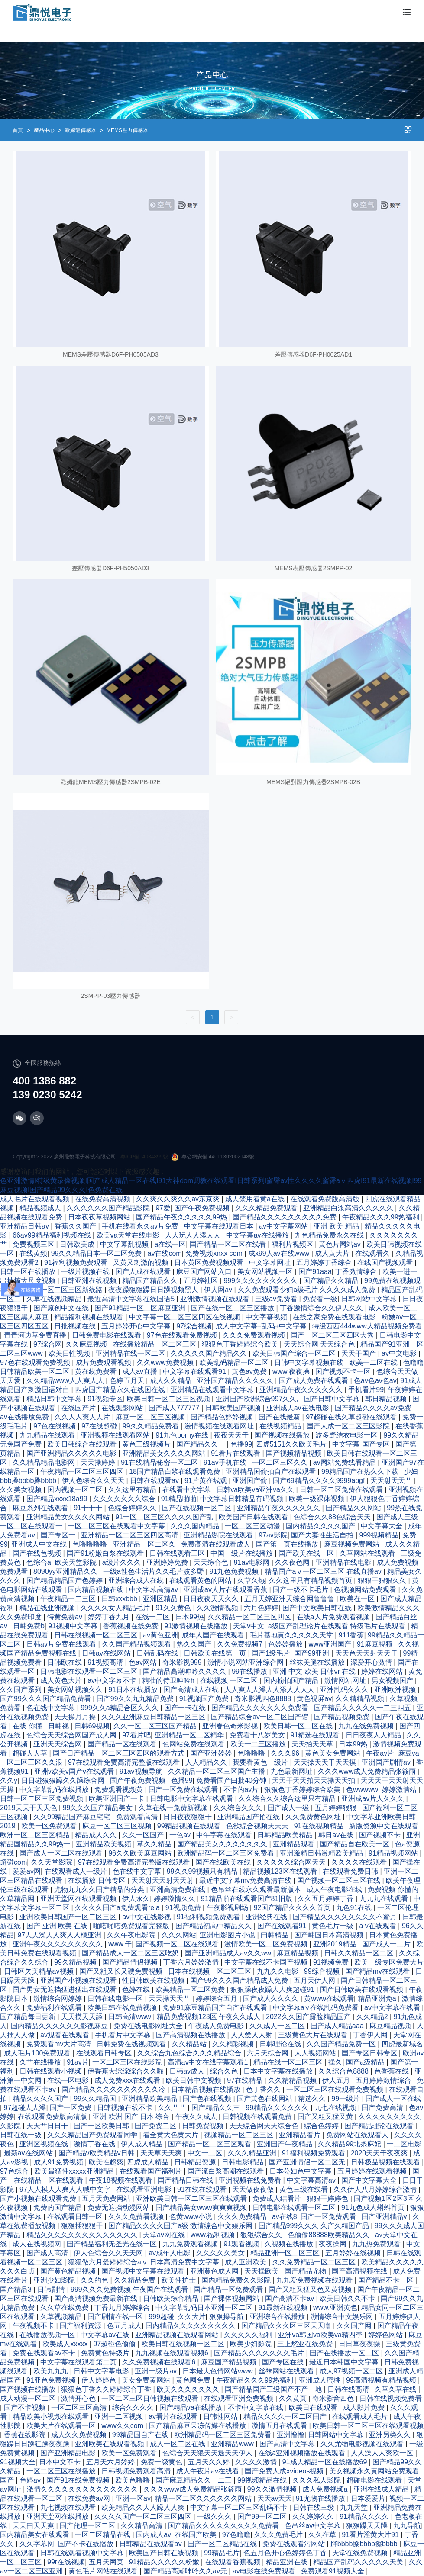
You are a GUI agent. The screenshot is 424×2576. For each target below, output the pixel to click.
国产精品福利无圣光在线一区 (113, 2244)
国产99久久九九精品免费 (136, 1698)
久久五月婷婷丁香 (326, 1898)
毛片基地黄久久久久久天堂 (292, 1635)
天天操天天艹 (170, 1998)
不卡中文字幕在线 (256, 2407)
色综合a (38, 1562)
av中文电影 (400, 1353)
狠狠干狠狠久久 (383, 1580)
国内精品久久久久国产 (321, 1526)
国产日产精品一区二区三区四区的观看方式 (119, 1753)
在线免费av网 (90, 2498)
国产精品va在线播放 (191, 2407)
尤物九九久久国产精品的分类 (100, 1889)
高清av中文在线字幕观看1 (209, 2062)
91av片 (78, 2062)
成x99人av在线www (279, 1253)
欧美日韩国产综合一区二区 (294, 1353)
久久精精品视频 (361, 1698)
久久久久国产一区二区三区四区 (143, 2516)
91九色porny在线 (182, 1435)
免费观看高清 (137, 1816)
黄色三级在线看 (304, 2189)
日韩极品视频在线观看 (386, 2162)
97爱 (162, 1208)
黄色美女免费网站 (333, 1753)
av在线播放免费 (25, 1417)
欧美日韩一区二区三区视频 (169, 1398)
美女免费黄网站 (147, 2380)
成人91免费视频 (59, 2162)
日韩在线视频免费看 (390, 2398)
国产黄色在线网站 (265, 2098)
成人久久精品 (171, 1380)
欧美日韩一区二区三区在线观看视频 (368, 2425)
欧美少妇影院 (251, 2344)
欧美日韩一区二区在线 (298, 1726)
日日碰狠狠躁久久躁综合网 (63, 1780)
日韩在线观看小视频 (51, 2071)
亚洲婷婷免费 (168, 1562)
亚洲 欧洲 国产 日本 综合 (132, 2116)
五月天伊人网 (315, 1980)
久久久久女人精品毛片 (116, 1607)
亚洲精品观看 (294, 1844)
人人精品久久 (207, 1762)
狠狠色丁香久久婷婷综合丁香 (107, 2389)
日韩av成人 (187, 2071)
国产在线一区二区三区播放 (233, 1308)
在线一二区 (153, 1617)
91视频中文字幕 (73, 1626)
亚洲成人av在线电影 (298, 1408)
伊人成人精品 (142, 2144)
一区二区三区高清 (79, 2407)
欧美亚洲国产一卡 (117, 1798)
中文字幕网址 (270, 1262)
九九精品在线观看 (48, 1435)
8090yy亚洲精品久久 (66, 1571)
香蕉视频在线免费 (131, 1626)
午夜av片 (380, 1753)
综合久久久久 (133, 2407)
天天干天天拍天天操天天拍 (314, 1780)
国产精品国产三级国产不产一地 (274, 2389)
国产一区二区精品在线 (223, 2543)
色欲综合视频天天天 (258, 1826)
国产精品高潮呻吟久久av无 (186, 2571)
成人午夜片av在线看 (208, 2471)
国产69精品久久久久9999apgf (320, 1480)
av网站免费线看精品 (345, 1462)
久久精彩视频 (234, 2044)
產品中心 (44, 130)
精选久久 (312, 2098)
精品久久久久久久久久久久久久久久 (82, 2234)
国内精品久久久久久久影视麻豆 (60, 2025)
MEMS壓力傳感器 (127, 130)
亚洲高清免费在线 (178, 1889)
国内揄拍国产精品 (291, 1680)
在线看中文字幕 (187, 1489)
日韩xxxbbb (120, 1598)
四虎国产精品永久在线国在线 (121, 1389)
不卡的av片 (241, 1789)
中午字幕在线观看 (224, 1835)
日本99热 (189, 1617)
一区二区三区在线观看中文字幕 (117, 1526)
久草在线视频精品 (55, 1298)
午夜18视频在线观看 (121, 2180)
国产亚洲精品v (385, 2216)
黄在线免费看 (96, 1371)
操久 (335, 2062)
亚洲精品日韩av (25, 1226)
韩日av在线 (336, 1835)
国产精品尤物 (306, 2271)
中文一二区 (206, 2153)
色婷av (30, 2480)
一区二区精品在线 (103, 2534)
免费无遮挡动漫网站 (119, 2207)
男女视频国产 (393, 1680)
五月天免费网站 (107, 2198)
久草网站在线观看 (368, 1553)
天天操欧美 (262, 2271)
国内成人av (153, 2534)
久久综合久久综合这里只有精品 (288, 1798)
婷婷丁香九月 (109, 1617)
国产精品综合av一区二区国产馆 (260, 1717)
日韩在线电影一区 (116, 1998)
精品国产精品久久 (150, 1280)
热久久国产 (195, 1644)
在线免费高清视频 (103, 1199)
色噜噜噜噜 (90, 1544)
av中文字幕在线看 (393, 2007)
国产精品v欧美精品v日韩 (97, 2153)
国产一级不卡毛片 (301, 1589)
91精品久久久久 (365, 2516)
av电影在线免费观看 (265, 2571)
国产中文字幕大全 (369, 2180)
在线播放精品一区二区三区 (155, 1344)
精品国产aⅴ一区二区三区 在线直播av (324, 1571)
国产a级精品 (366, 2062)
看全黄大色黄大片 (171, 2135)
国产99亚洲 (312, 1653)
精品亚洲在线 (287, 2562)
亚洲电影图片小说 (228, 1935)
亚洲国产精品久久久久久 (236, 1380)
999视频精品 (379, 1535)
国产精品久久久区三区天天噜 (287, 2325)
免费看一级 (320, 1298)
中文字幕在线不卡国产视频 (266, 1962)
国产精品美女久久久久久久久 (223, 1844)
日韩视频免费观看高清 (136, 2471)
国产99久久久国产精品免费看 (46, 1698)
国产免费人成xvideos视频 (285, 2471)
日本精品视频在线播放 (206, 2089)
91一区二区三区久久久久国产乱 (165, 1517)
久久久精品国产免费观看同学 (93, 2135)
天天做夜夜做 (253, 2189)
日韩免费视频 (203, 2125)
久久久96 (286, 1753)
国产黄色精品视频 (68, 2271)
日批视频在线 (75, 1326)
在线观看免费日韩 (351, 1871)
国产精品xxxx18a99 (57, 1498)
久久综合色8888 (344, 2071)
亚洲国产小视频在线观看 (79, 1980)
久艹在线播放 (41, 2062)
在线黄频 (33, 1253)
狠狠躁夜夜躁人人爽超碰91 (273, 1989)
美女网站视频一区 (266, 1271)
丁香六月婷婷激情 (191, 1962)
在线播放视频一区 (48, 2334)
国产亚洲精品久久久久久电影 (72, 1453)
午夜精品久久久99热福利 (381, 1217)
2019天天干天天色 (29, 1807)
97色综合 (15, 2171)
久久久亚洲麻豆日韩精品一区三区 (154, 1717)
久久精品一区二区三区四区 (250, 1617)
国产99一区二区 (262, 2516)
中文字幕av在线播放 (258, 1235)
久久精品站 (190, 2044)
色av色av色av (375, 1380)
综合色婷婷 (322, 2125)
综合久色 (225, 2071)
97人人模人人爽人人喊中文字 (65, 2189)
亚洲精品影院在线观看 (219, 1535)
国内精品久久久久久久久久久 (191, 2325)
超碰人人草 (31, 1753)
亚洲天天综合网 (58, 1744)
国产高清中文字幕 (288, 2443)
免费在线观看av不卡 (45, 2353)
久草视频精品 (62, 2316)
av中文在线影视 (147, 1916)
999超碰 (161, 2316)
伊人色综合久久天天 (94, 1480)
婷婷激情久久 (175, 1898)
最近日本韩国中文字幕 (344, 2362)
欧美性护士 (179, 2280)
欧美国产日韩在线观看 (254, 1517)
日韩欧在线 (65, 1662)
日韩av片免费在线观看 (62, 1644)
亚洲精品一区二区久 (145, 1544)
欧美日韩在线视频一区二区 (183, 2344)
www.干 (120, 1944)
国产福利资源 (81, 2325)
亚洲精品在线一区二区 (131, 1353)
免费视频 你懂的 (394, 1889)
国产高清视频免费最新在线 (96, 2298)
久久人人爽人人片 (83, 1417)
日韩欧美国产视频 (233, 1408)
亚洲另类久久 (390, 2434)
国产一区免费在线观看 (184, 1789)
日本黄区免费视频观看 (209, 1262)
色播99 (241, 1444)
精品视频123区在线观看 (281, 1871)
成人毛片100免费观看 (38, 2053)
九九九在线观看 (384, 1898)
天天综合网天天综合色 (264, 2125)
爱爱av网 (27, 1871)
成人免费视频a (326, 2489)
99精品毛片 (222, 2553)
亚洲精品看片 (300, 2135)
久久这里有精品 (133, 1489)
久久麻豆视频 (87, 1344)
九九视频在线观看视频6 (172, 2353)
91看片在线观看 (236, 1453)
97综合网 (47, 1344)
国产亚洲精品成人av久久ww (228, 1953)
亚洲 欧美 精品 (337, 1226)
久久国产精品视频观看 (137, 1644)
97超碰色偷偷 (115, 2344)
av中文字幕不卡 (112, 1680)
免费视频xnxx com (214, 1253)
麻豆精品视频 (298, 1953)
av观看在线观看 (65, 2035)
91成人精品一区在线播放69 (325, 2462)
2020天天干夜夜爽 (380, 2153)
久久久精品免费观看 (267, 1208)
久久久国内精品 (196, 1526)
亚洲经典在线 (267, 1916)
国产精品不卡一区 (386, 2280)
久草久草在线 (396, 2389)
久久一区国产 (143, 1835)
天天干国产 (359, 1353)
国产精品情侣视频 (130, 1962)
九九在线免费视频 (366, 1726)
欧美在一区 (358, 1598)
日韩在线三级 (314, 2507)
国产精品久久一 (201, 1444)
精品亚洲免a (378, 1998)
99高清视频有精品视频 (382, 2380)
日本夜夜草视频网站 (100, 1217)
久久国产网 (355, 2325)
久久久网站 (179, 1935)
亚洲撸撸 (290, 2434)
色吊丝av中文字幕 (313, 2525)
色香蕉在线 (392, 2071)
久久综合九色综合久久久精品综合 (190, 2053)
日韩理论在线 (281, 2044)
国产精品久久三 (216, 2107)
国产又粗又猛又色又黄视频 (311, 2289)
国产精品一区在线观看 (123, 1744)
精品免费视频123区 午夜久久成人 (209, 2016)
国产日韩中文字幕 (332, 1398)
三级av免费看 (277, 1298)
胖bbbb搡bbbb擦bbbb (364, 2543)
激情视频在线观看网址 (220, 1426)
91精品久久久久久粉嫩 (165, 2562)
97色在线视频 (55, 1426)
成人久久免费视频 (79, 2434)
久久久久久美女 (221, 2253)
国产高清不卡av (290, 2298)
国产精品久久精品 (331, 1280)
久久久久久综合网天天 (291, 1862)
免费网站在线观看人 (358, 2135)
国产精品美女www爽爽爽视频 (202, 2207)
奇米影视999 (183, 1662)
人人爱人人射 (252, 2035)
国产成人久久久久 (271, 1998)
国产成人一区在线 (393, 2098)
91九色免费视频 (235, 1571)
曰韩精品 (275, 1935)
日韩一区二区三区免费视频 (42, 1798)
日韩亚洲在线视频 (89, 1280)
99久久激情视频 (272, 2489)
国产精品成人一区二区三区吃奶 (131, 1953)
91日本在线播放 (133, 1689)
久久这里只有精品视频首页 (311, 1580)
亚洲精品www (233, 2443)
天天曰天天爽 (34, 2525)
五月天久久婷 (209, 2462)
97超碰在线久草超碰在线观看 (352, 1417)
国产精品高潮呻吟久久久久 (185, 1671)
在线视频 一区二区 (229, 1680)
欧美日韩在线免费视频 (123, 2007)
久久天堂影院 (52, 1862)
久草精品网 (18, 1898)
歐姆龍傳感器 (80, 130)
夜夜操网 (333, 2244)
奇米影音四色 (334, 2398)
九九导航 (407, 2525)
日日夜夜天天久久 (211, 1598)
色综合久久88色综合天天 (333, 1517)
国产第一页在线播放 (288, 1544)
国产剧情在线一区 (116, 2316)
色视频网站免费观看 (366, 1589)
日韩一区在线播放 (28, 1271)
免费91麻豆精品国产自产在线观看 (215, 2007)
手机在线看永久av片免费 (141, 1226)
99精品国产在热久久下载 (360, 1471)
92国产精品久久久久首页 (293, 1907)
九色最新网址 (292, 1771)
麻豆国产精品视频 (229, 2362)
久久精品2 (373, 2016)
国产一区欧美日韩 (102, 2125)
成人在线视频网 (38, 2244)
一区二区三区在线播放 (61, 2471)
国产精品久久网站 (354, 1508)
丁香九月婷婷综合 (123, 2307)
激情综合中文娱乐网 (343, 2316)
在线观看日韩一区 (75, 2216)
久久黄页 (293, 2398)
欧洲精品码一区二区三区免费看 (226, 1853)
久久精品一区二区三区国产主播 (217, 1771)
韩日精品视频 (386, 1398)
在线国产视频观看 (385, 1262)
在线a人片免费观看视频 (334, 1617)
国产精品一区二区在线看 (229, 1244)
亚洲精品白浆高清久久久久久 (349, 1208)
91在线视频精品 (319, 1826)
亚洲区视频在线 (44, 2144)
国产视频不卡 (380, 1835)
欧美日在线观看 (314, 2407)
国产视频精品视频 (294, 1453)
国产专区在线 (283, 2362)
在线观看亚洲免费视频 (239, 2398)
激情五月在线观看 (280, 2425)
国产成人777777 (175, 1408)
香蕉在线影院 (25, 2434)
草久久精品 (155, 1844)
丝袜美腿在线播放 (317, 1662)
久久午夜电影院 (132, 1935)
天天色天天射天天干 (367, 1653)
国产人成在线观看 (143, 1271)
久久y (8, 1780)
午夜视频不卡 (34, 2325)
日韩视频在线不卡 (125, 2107)
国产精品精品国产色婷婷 (65, 1580)
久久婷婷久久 (314, 2516)
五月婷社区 (201, 1280)
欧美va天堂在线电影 (129, 1235)
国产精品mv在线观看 (378, 1971)
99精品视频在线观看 (189, 1826)
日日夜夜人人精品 (374, 1735)
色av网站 (144, 1662)
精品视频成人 (41, 1208)
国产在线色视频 (38, 1553)
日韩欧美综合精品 (171, 2298)
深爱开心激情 (372, 1662)
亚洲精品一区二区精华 (190, 1735)
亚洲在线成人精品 (382, 2489)
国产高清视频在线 (360, 2271)
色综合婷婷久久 (133, 1508)
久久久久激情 (256, 2462)
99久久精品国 (96, 2098)
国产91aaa (315, 1271)
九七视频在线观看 (68, 2507)
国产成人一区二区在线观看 (61, 1853)
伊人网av (219, 1289)
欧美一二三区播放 (259, 1744)
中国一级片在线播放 (242, 1553)
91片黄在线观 (206, 1480)
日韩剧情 (52, 2289)
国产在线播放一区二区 (345, 2353)
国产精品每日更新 (28, 2016)
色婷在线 (137, 1989)
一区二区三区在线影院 (127, 2062)
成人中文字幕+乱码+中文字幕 (262, 1326)
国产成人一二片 (387, 1944)
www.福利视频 (214, 2234)
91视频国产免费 (204, 1698)
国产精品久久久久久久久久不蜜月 (345, 1916)
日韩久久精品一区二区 (359, 1953)
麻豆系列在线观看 (41, 1508)
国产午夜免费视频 (202, 1208)
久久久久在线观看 (359, 1862)
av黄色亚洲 (160, 1635)
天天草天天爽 (162, 2153)
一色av (180, 1835)
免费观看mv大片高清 (59, 2044)
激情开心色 (79, 2398)
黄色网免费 (194, 2380)
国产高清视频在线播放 (191, 2035)
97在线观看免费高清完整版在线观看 (124, 1762)
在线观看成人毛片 (360, 2416)
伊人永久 (136, 1898)
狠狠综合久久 (262, 2234)
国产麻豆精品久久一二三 (194, 2480)
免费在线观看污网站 (294, 2543)
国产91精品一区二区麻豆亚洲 (140, 1308)
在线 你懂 (28, 1726)
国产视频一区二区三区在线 (339, 1880)
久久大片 (192, 2316)
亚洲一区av (133, 2498)
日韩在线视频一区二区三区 (96, 1635)
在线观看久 (373, 1253)
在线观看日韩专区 (104, 2053)
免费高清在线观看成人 (216, 1544)
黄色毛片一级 (333, 1926)
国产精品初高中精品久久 (214, 1926)
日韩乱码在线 (158, 1653)
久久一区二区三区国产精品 (155, 1726)
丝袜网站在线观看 (287, 2371)
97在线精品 (245, 2080)
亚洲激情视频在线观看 (215, 1298)
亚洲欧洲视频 (396, 1689)
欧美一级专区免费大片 (389, 1962)
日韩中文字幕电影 (102, 2371)
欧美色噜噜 (133, 2480)
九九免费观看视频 (191, 2244)
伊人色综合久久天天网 (109, 2253)
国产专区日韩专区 (370, 2053)
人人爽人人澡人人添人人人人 (270, 1689)
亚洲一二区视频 (119, 2416)
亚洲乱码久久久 (345, 1689)
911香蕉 (351, 1635)
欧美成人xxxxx (65, 2344)
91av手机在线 (226, 1462)
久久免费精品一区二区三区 (314, 2262)
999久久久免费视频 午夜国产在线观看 (130, 2289)
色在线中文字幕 (51, 1707)
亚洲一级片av (156, 2371)
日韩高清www (130, 2016)
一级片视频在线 (86, 1271)
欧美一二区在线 (374, 1362)
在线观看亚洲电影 (144, 2189)
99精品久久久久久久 (278, 2107)
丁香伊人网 (371, 2035)
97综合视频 (194, 1326)
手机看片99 (366, 1389)
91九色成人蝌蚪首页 (373, 2207)
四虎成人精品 (148, 2162)
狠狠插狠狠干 (82, 2225)
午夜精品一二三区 (68, 1598)
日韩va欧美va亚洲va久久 (256, 1489)
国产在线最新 (280, 1417)
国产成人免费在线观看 (314, 1380)
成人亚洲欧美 (246, 2262)
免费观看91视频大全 (333, 2571)
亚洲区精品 (161, 1598)
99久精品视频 (76, 1962)
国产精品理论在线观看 (379, 2125)
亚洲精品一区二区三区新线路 (58, 1289)
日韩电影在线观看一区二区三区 (89, 1671)
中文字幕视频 (267, 1317)
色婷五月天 (128, 1380)
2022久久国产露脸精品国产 (309, 2016)
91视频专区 (105, 1398)
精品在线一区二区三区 (288, 2062)
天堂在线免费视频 (360, 2553)
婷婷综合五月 (217, 1998)
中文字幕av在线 (106, 2334)
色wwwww (362, 1789)
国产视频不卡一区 (343, 1371)
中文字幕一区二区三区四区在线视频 (185, 1317)
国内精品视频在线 (96, 1589)
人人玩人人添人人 (193, 1235)
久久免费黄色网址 (314, 1816)
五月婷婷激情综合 (384, 2080)
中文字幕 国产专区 (362, 1444)
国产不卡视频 (25, 2407)
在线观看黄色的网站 (201, 1580)
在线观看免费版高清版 (325, 1199)
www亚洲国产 (330, 1644)
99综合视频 (322, 1971)
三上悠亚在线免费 (305, 2344)
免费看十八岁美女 (258, 1735)
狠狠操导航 (227, 2316)
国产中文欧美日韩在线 (317, 1607)
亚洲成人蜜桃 (320, 2380)
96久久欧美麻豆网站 (140, 1853)
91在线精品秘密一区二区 (160, 1462)
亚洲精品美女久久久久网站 (164, 1453)
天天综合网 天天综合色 (320, 1344)
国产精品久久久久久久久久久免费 (285, 1217)
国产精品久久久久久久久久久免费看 (224, 2525)
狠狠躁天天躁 (367, 2525)
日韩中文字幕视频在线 (309, 1362)
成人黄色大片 (62, 1680)
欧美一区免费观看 (49, 1826)
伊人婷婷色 (99, 2380)
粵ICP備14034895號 (144, 1157)
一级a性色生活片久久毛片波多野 (154, 1571)
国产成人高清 (48, 2253)
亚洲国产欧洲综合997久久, (258, 1398)
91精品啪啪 (179, 1498)
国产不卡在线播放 (86, 2543)
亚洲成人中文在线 (39, 1544)
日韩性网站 (221, 2416)
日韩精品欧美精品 (285, 1835)
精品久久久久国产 (41, 2098)
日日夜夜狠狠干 (188, 1816)
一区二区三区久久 (280, 1462)
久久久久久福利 (249, 2334)
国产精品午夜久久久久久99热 (182, 1217)
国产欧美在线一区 (307, 1553)
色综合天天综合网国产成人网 (72, 1735)
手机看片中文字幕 (123, 2035)
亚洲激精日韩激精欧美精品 (322, 1853)
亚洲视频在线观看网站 (116, 1435)
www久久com (123, 2425)
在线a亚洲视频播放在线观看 (302, 2453)
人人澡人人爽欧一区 (383, 2453)
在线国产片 (79, 1408)
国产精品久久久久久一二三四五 (363, 1707)
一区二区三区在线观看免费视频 (335, 2089)
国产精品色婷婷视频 (223, 1417)
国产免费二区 (156, 2125)
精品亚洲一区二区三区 (285, 2253)
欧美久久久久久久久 (189, 2389)
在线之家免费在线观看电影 (335, 1317)
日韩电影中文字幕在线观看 (192, 1798)
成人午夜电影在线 (335, 1889)
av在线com (165, 1253)
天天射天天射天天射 (163, 1880)
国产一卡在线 (185, 1707)
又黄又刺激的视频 (141, 1262)
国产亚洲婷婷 (211, 1753)
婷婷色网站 (386, 2334)
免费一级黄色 (162, 2462)
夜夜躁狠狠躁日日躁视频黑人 (154, 1289)
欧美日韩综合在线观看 (82, 1444)
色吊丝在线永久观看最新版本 (257, 1889)
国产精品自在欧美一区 (355, 1844)
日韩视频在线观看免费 (258, 2116)
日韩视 (59, 1726)
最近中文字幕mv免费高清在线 (246, 1880)
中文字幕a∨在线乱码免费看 (316, 2007)
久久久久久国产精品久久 (210, 1353)
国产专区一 (59, 1535)
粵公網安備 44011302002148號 (213, 1157)
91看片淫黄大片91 (371, 2534)
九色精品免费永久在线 (330, 1235)
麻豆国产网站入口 (204, 1271)
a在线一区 (170, 1244)
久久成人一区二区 (278, 2025)
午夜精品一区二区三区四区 (82, 1471)
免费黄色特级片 (106, 2353)
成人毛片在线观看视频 (35, 1199)
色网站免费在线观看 (194, 1744)
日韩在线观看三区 (178, 1553)
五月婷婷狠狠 (336, 1807)
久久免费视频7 (240, 1644)
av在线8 (284, 2216)
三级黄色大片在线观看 (313, 2035)
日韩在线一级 (21, 2135)
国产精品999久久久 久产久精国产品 (315, 2225)
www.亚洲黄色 (335, 2307)
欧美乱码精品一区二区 (234, 1362)
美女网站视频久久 (75, 1689)
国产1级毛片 (271, 1653)
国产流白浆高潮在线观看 (226, 2171)
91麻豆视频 (375, 1644)
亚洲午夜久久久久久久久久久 (58, 1944)
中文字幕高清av (154, 1589)
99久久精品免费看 (152, 1426)
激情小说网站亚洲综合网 (246, 1662)
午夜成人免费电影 (217, 2025)
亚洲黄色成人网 (215, 2271)
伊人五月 (337, 2080)
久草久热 (251, 1580)
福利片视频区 (293, 1244)
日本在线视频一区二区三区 (210, 1971)
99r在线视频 (66, 2562)
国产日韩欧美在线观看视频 (362, 1989)
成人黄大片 (333, 1253)
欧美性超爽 (106, 2162)
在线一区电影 (69, 2080)
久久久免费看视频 (136, 2216)
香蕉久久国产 (76, 1226)
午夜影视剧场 (228, 1907)
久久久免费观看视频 (255, 1335)
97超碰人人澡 (25, 2107)
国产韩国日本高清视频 (329, 1935)
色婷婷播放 (286, 1644)
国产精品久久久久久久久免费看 (260, 1707)
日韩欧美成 (78, 1244)
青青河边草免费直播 (36, 1335)
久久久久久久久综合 (125, 1498)
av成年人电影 (170, 2253)
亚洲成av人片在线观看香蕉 (226, 1589)
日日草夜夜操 (360, 2344)
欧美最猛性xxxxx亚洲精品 (75, 2171)
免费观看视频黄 (119, 1789)
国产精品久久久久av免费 (374, 1408)
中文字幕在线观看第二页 (79, 2362)
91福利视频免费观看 (76, 1262)
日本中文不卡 (60, 2462)
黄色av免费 (250, 1371)
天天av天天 (274, 2498)
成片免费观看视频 (104, 1362)
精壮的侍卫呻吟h (169, 1680)
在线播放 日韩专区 (97, 1880)
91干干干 (89, 1508)
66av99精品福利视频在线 (53, 1235)
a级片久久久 (122, 1562)
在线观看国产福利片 (152, 2171)
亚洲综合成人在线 (136, 1580)
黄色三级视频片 (147, 1444)
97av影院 (273, 1535)
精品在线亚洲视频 (48, 1607)
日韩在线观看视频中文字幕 (82, 2553)
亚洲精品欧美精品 (150, 2098)
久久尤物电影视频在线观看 (362, 2443)
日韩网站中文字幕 (369, 1298)
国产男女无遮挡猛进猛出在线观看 (65, 1989)
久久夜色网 (293, 1562)
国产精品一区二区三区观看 (210, 2144)
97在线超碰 (100, 1426)
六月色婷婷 (261, 1607)
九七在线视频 (336, 2107)
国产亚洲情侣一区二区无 (308, 2162)
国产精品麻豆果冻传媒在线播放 (198, 2425)
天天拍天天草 (313, 1744)
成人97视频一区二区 (352, 2371)
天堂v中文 (248, 1626)
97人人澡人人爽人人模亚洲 (61, 1935)
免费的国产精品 (58, 2207)
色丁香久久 (264, 2089)
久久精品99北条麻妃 (350, 2144)
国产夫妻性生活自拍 (323, 1535)
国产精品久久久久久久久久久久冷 (114, 2089)
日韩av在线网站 (107, 1653)
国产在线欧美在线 (223, 1862)
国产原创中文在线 (62, 1308)
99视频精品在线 (262, 2480)
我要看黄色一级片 (261, 1762)
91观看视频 (242, 2244)
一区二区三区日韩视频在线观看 (150, 2398)
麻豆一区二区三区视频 (151, 1417)
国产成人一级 (289, 1807)
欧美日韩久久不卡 (348, 2298)
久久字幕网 (36, 2543)
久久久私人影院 (317, 2480)
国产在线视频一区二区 (197, 1508)
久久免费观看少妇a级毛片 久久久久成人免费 (307, 1289)
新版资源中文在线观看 (384, 1826)
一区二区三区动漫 (253, 1526)
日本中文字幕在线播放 (278, 2071)
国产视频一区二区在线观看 (178, 1944)
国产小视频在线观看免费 (39, 2198)
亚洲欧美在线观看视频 (110, 2443)
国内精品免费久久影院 (236, 2280)
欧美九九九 (51, 2371)
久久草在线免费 (65, 2307)
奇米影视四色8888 (263, 1698)
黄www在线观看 (329, 1998)
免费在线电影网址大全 (148, 2025)
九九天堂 (354, 2507)
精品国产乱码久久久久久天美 (359, 2562)
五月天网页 (107, 2562)
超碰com (13, 1862)
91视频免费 (184, 1907)
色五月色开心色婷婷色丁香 (285, 2553)
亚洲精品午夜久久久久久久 (301, 1389)
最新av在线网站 (29, 2153)
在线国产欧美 (196, 2534)
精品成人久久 (96, 1835)
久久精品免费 (135, 2280)
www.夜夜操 (292, 1371)
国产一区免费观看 (329, 2216)
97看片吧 (136, 1735)
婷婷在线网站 (383, 1671)
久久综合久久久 (239, 1807)
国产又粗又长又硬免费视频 (121, 1971)
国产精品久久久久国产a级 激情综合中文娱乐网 (181, 2225)
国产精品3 (16, 2289)
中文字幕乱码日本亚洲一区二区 (204, 2307)
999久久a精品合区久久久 (120, 1707)
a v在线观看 (378, 1926)
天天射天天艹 (392, 1480)
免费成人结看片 (277, 2198)
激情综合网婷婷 (58, 1998)
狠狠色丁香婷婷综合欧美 (241, 1344)
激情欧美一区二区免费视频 (266, 1944)
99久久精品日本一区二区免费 (97, 1253)
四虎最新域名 (402, 2044)
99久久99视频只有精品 (203, 1871)
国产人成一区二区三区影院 (349, 1426)
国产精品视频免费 (342, 1717)
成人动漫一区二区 (28, 2398)
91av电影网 (253, 1562)
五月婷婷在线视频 (353, 2253)
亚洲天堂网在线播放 (58, 2516)
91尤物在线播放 (321, 2498)
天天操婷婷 (99, 1462)
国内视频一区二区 (75, 1489)
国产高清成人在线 (191, 1689)
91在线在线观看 (202, 2189)
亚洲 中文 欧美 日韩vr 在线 (315, 1671)
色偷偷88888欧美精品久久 (329, 2234)
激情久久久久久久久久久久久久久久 (83, 2489)
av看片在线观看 (174, 2416)
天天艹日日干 (48, 2125)
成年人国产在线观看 (214, 1635)
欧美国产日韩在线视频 (164, 2553)
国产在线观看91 (282, 1926)
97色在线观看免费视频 (183, 1335)
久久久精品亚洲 (253, 2153)
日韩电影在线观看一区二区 (294, 2207)
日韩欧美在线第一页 (216, 1653)
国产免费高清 (383, 2107)
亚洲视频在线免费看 (251, 2180)
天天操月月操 (75, 1717)
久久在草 (323, 2534)
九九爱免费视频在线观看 (315, 2280)
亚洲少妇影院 (55, 2280)
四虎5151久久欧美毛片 (292, 1444)
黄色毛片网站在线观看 (103, 2571)
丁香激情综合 (357, 1271)
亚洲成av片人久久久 (373, 1798)
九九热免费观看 (377, 2244)
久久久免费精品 (243, 2216)
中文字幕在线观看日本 (219, 1226)
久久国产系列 (21, 1689)
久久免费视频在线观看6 (159, 2362)
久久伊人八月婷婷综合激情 (375, 2189)
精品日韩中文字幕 (55, 1398)
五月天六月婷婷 (111, 2462)
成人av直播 (140, 1371)
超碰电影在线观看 (375, 2480)
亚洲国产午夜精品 (285, 2144)
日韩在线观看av (155, 1480)
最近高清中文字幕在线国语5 (131, 1298)
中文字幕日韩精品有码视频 (242, 1498)
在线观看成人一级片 (77, 1871)
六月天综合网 (268, 2053)
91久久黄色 (174, 1607)
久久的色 (95, 2280)
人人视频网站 (316, 2053)
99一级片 (346, 2098)
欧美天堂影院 (76, 1562)
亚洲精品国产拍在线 (249, 1816)
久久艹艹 (173, 2107)
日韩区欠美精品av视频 (39, 1971)
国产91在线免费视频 (78, 2480)
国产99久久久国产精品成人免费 (240, 1980)
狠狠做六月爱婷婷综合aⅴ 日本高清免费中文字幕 (144, 2262)
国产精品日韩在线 (186, 2180)
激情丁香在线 (95, 2144)
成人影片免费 (364, 2407)
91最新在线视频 (283, 2307)
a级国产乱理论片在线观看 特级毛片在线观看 (338, 1626)
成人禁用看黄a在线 (255, 1199)
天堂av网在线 (165, 2234)
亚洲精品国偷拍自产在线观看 (271, 1471)
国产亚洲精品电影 (68, 2453)
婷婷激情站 (400, 1789)
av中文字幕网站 (284, 1226)
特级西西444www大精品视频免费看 (367, 1326)
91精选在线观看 (316, 1735)
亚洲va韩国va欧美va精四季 (321, 2334)
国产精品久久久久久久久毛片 (260, 2353)
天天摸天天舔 (82, 2016)
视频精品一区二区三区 (239, 2135)
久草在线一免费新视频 (174, 1807)
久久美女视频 (21, 1489)
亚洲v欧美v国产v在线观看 (75, 1771)
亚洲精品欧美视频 (104, 1844)
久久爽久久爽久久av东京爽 (178, 1199)
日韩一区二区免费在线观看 (342, 1489)
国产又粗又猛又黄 (326, 2116)
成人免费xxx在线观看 (128, 2080)
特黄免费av (65, 1617)
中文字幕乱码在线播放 (55, 1789)
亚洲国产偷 (251, 1480)
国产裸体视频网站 (232, 2298)
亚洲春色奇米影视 (230, 1726)
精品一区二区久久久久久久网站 (204, 2498)
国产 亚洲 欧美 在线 (58, 1926)
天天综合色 (212, 1562)
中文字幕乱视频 (125, 1244)
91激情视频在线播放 (196, 1626)
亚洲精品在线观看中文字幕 (213, 1389)
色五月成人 (124, 2325)
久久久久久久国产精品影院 (109, 1208)
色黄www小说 (191, 2216)
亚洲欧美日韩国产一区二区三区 (68, 1916)
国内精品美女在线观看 (35, 2534)
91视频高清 (106, 1662)
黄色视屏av (314, 1698)
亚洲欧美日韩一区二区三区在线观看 (192, 2198)
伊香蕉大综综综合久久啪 (126, 2071)
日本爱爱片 (368, 2498)
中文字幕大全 (382, 1526)
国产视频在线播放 (282, 1435)
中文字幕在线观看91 (195, 1371)
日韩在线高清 (349, 2389)
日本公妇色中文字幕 (301, 2171)
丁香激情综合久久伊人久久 (322, 1308)
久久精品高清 (142, 2525)
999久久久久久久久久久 (261, 1280)
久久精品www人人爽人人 (66, 1380)
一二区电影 (404, 2144)
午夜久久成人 (197, 2116)
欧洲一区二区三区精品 (35, 1835)
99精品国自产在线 (141, 2434)
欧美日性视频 (70, 1353)
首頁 (18, 130)
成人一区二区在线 (178, 2443)
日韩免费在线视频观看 (132, 2044)
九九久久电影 (278, 1971)
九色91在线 (354, 1907)
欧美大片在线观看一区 (61, 2425)
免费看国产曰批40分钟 (232, 1780)
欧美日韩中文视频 (194, 2080)
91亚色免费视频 (52, 2380)
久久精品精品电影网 (45, 1462)
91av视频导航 (142, 1771)
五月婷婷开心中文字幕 (136, 1326)
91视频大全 (18, 2462)
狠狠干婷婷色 (328, 2198)
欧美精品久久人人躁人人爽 (143, 2507)
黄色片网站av (341, 1244)
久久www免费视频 (166, 1362)
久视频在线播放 (290, 2244)
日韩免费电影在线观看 (107, 1335)
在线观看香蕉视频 (233, 2562)
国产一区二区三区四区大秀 (333, 1335)
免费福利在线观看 (55, 2007)
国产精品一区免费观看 (229, 2289)
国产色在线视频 (208, 2098)
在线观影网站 (123, 1408)
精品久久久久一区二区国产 (285, 2416)
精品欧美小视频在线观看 (52, 2416)
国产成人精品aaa (338, 2025)
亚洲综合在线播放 (278, 2316)
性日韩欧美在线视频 (154, 1980)
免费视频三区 (34, 1244)
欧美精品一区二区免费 (191, 1989)
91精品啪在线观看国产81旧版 (248, 1898)
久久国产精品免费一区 (342, 2044)
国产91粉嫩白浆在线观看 (106, 1553)
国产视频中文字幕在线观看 (143, 2271)
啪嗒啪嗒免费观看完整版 (132, 1926)
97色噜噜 (236, 2534)
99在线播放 (250, 1671)
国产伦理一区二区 (88, 2525)
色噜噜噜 (252, 1753)
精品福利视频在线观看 (89, 1317)
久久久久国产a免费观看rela (118, 1907)
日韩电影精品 (243, 2162)
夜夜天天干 (232, 1435)
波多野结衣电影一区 (347, 1435)
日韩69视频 (92, 1726)
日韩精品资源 (195, 2162)
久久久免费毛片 (279, 2534)
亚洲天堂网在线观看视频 (79, 1898)
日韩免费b (29, 1626)
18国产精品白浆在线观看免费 (175, 1471)
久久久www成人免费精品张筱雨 (368, 1771)
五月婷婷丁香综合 (324, 1262)
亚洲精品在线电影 (344, 1562)
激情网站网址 (346, 1680)
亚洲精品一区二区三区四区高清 (130, 1535)
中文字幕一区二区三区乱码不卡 (239, 2507)
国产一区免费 (71, 2107)
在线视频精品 (281, 1426)
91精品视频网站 (394, 1853)
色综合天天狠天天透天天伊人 (208, 2453)
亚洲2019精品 (335, 1944)
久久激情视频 (218, 1607)
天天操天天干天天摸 (326, 1762)
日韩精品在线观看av (151, 2543)
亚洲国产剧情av (387, 1762)
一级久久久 (215, 2516)
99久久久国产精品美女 (99, 1807)
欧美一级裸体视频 (317, 1498)
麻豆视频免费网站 (352, 1544)
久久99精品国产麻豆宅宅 (72, 1816)
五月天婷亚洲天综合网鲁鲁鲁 (290, 1598)
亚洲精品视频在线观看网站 (177, 2334)
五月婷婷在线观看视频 (372, 2171)
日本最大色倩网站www (218, 2371)
